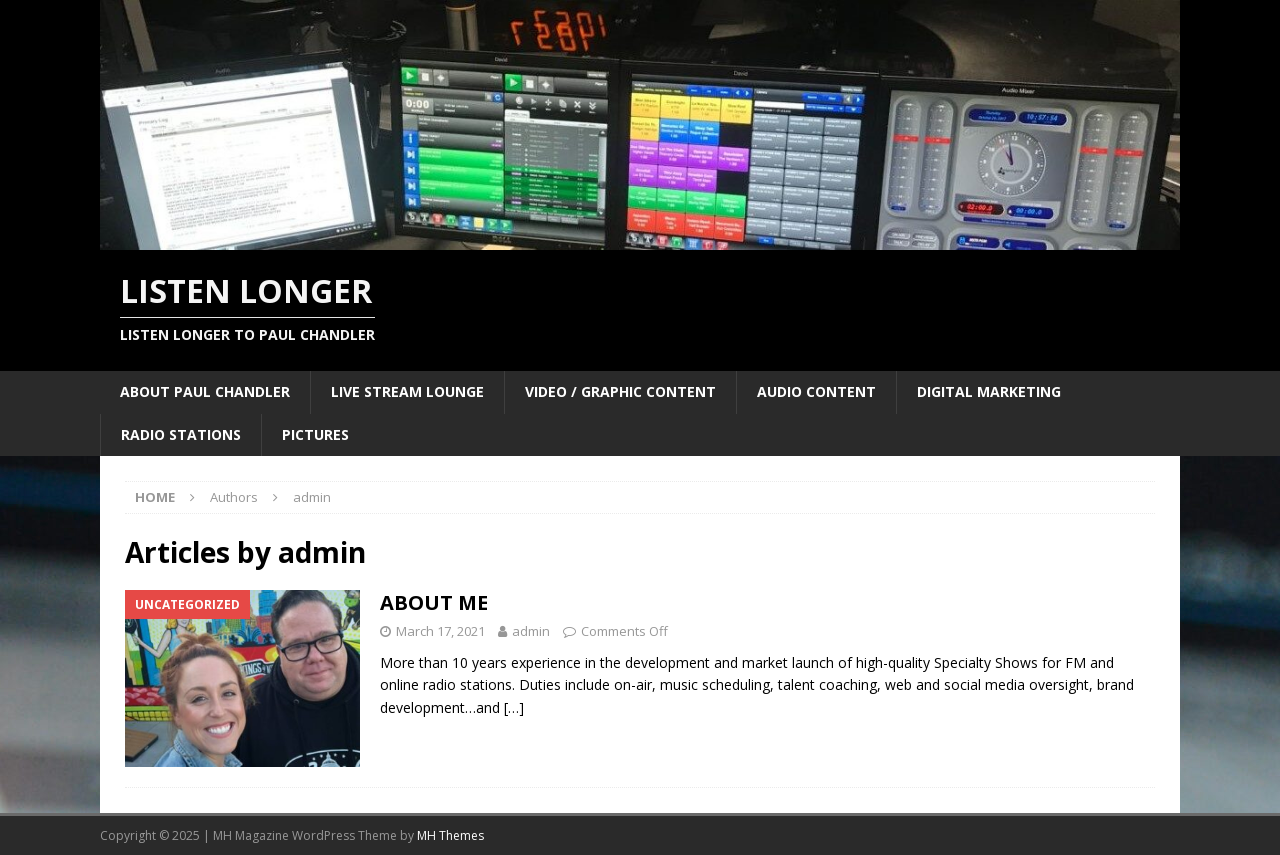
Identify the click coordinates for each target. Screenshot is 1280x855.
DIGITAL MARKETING (989, 391)
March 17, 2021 (440, 631)
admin (531, 631)
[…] (514, 707)
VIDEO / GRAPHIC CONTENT (620, 391)
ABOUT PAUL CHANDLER (205, 391)
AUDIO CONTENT (816, 391)
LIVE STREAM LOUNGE (407, 391)
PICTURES (315, 434)
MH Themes (450, 835)
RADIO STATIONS (181, 434)
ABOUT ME (434, 602)
